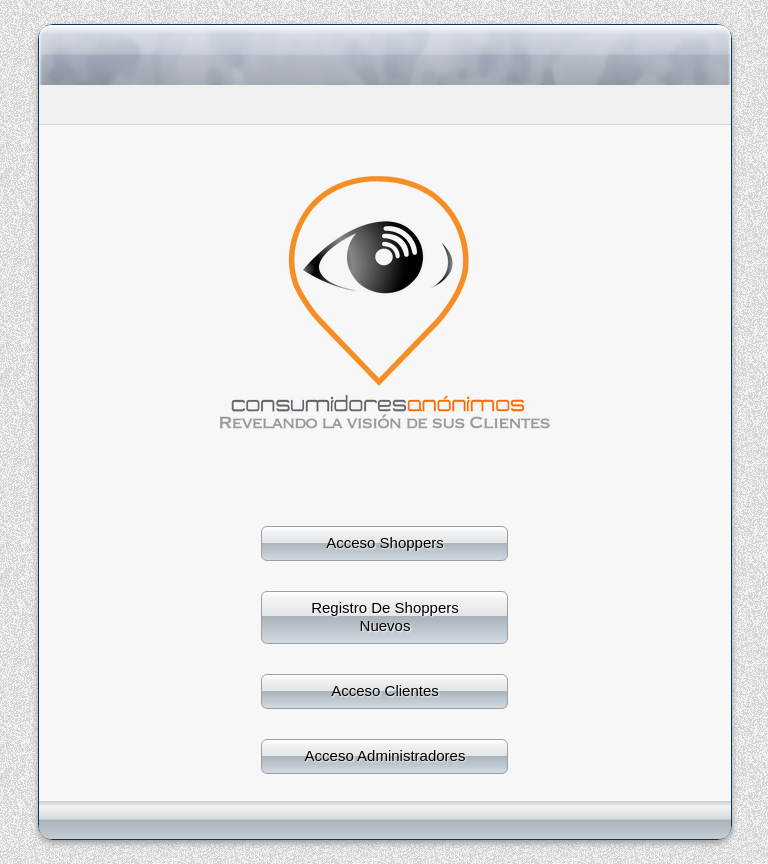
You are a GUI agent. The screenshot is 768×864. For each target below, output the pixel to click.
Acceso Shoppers (385, 542)
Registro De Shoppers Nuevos (385, 616)
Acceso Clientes (385, 690)
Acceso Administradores (385, 755)
